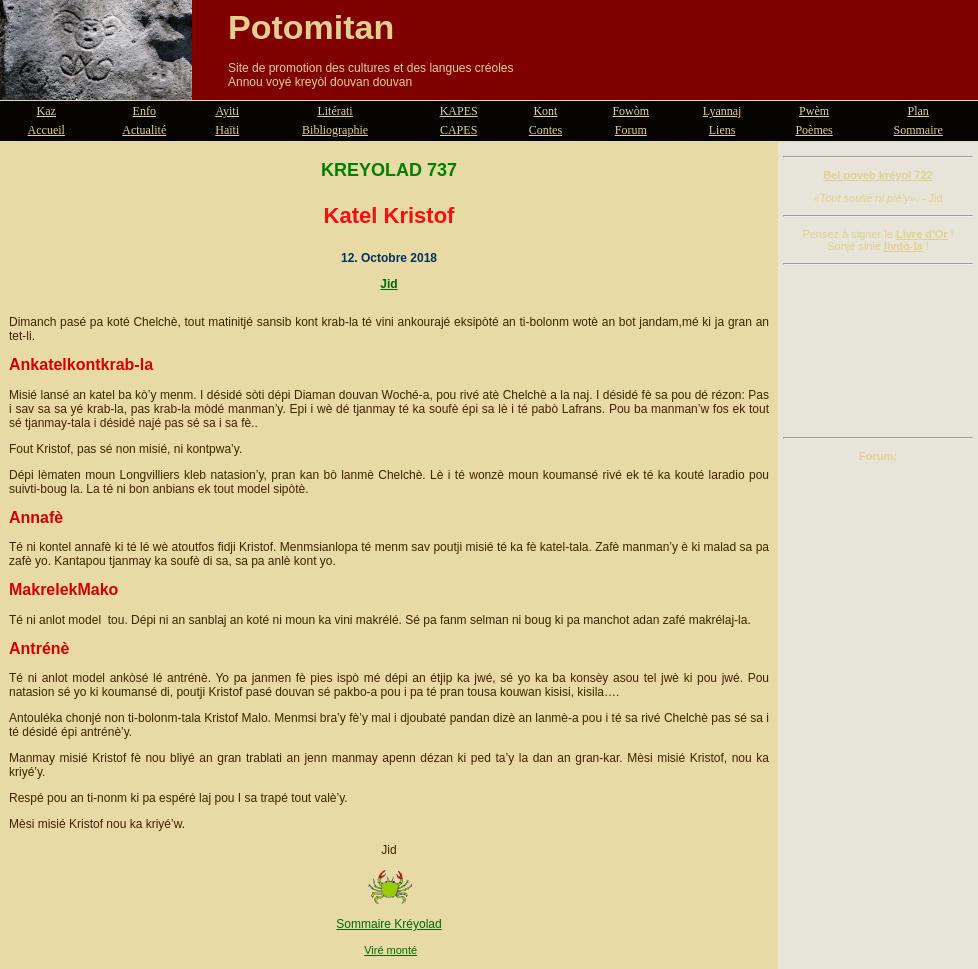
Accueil (46, 130)
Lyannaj (722, 111)
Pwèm (814, 111)
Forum (631, 130)
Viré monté (390, 950)
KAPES (459, 111)
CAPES (458, 130)
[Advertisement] (878, 351)
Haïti (227, 130)
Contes (545, 130)
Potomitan (311, 27)
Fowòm (630, 111)
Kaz (46, 111)
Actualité (144, 130)
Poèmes (813, 130)
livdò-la (903, 246)
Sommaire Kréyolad (388, 924)
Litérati (334, 111)
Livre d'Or (922, 234)
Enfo (144, 111)
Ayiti (227, 111)
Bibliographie (335, 130)
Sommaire (918, 130)
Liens (722, 130)
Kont (545, 111)
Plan (918, 111)
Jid (388, 284)
